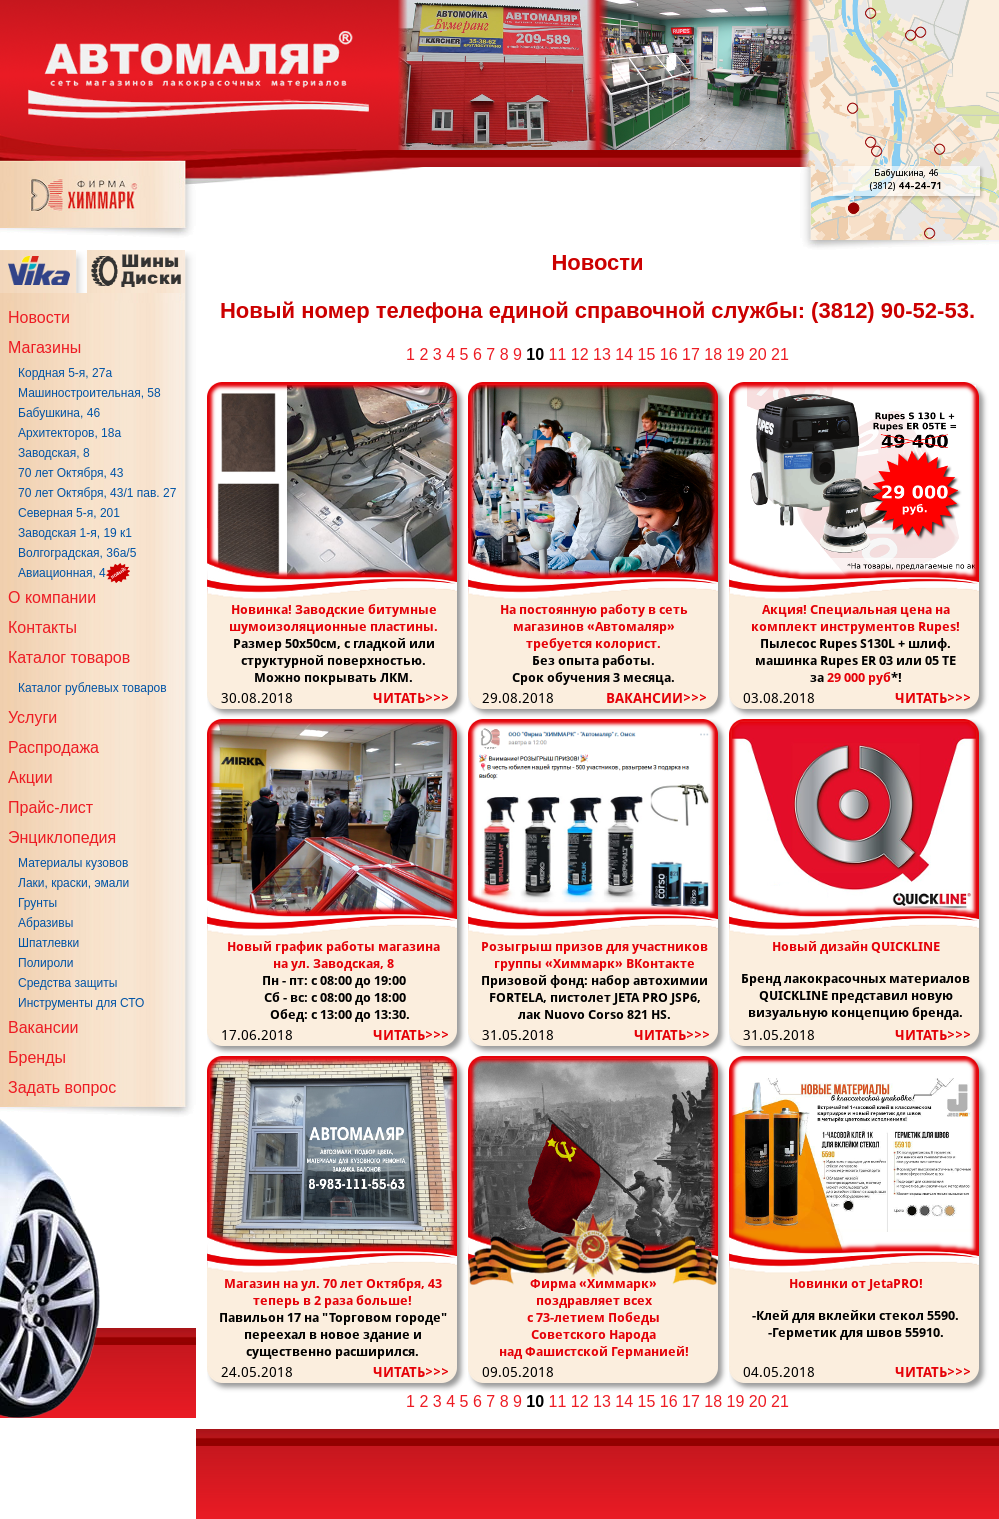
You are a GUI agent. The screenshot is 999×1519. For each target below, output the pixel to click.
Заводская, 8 (54, 453)
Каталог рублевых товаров (92, 688)
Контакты (42, 627)
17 (691, 354)
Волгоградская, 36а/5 (77, 553)
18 (713, 354)
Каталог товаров (69, 657)
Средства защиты (67, 983)
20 (758, 354)
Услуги (32, 717)
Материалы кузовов (73, 863)
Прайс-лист (50, 807)
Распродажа (53, 747)
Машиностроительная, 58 (89, 393)
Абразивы (45, 923)
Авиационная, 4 (62, 573)
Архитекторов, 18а (69, 433)
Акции (30, 777)
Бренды (37, 1057)
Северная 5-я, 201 (69, 513)
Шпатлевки (48, 943)
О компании (52, 597)
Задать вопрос (62, 1087)
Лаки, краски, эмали (73, 883)
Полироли (46, 963)
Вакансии (43, 1027)
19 (736, 354)
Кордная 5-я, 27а (65, 373)
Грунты (37, 903)
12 (580, 354)
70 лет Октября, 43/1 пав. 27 (97, 493)
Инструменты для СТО (81, 1003)
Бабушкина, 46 (59, 413)
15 (647, 354)
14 (624, 354)
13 (602, 354)
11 (558, 354)
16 (669, 354)
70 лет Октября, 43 (70, 473)
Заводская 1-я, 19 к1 (75, 533)
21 (780, 354)
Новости (39, 317)
